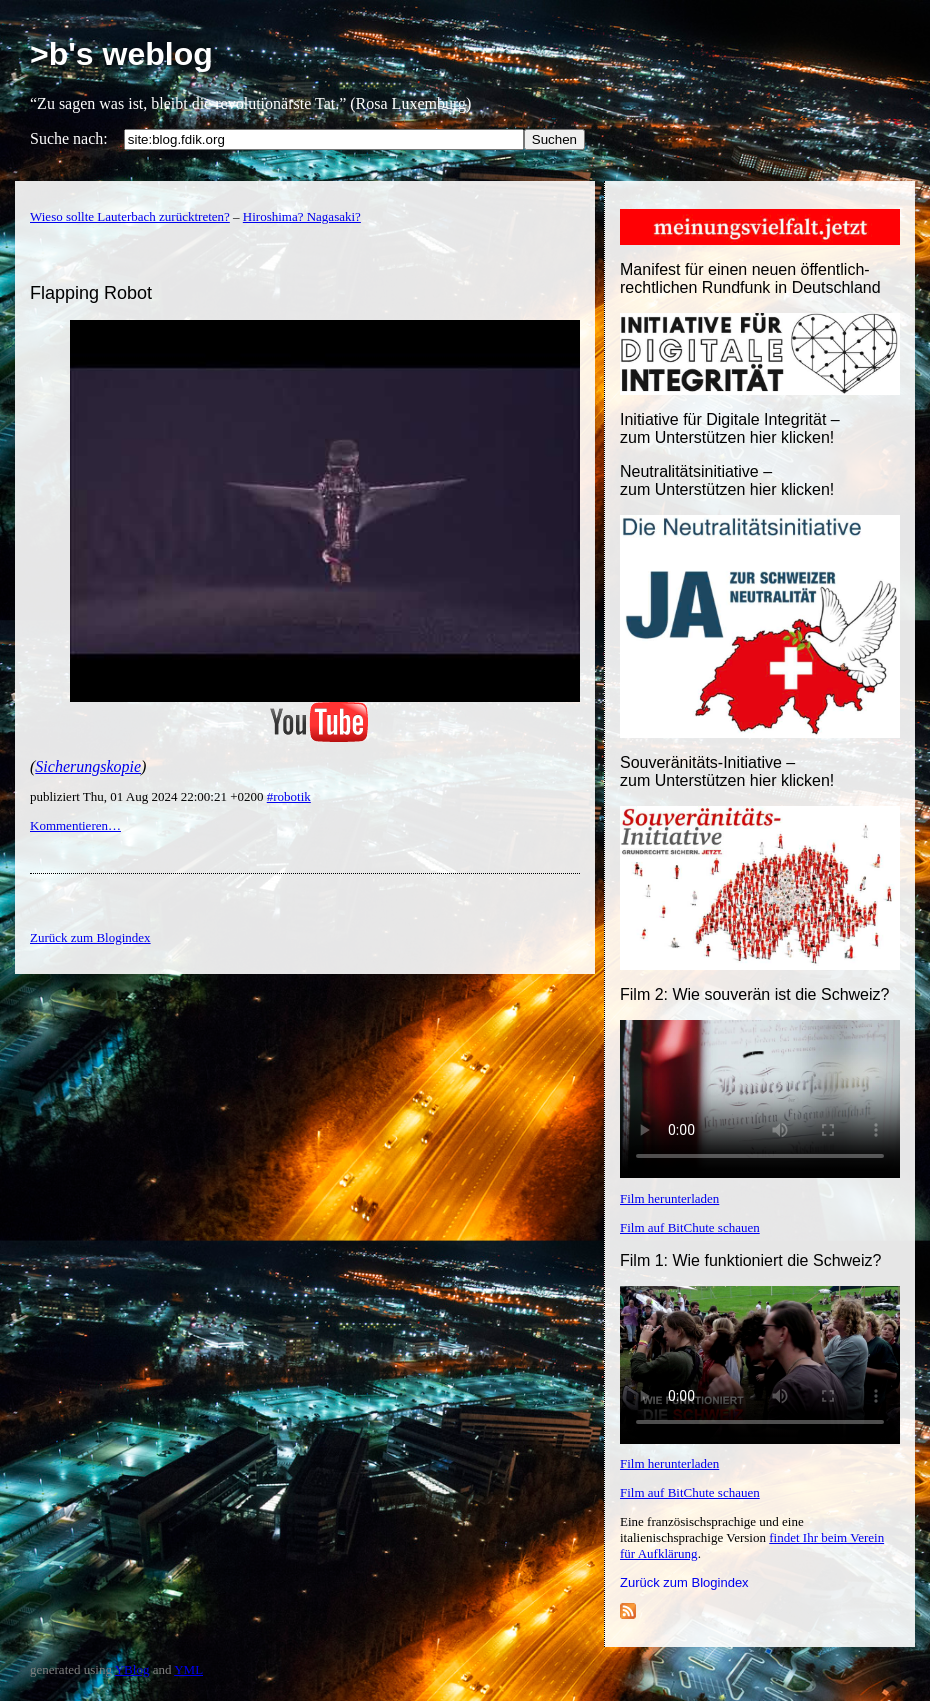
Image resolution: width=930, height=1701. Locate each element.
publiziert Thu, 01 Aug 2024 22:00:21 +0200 (148, 796)
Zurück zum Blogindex (684, 1582)
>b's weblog (121, 54)
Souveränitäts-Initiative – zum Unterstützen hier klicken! (727, 771)
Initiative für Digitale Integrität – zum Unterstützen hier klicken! (730, 428)
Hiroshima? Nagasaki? (302, 216)
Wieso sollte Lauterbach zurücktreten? (130, 216)
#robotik (289, 796)
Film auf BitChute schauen (690, 1227)
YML (188, 1669)
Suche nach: (69, 138)
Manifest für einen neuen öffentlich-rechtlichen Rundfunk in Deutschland (750, 278)
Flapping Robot (91, 293)
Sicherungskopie (88, 766)
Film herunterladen (669, 1198)
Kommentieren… (75, 825)
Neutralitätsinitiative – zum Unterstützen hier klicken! (727, 480)
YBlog (132, 1669)
